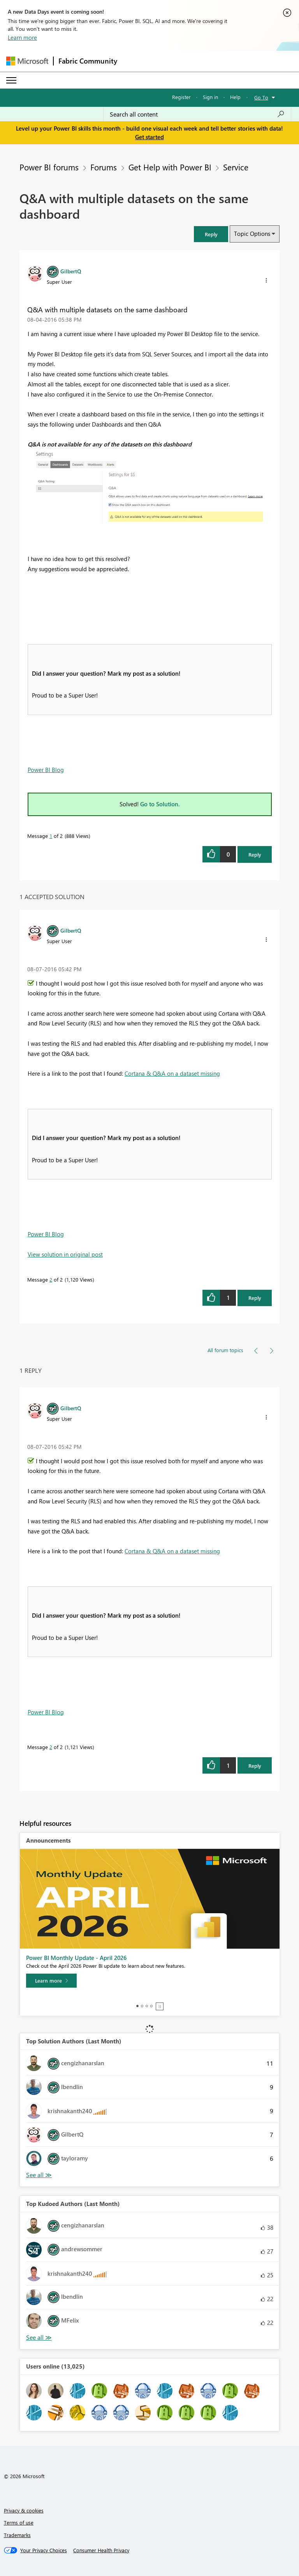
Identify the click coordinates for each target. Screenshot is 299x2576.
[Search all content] (197, 114)
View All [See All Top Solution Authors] (39, 2175)
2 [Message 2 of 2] (50, 1279)
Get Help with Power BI (169, 166)
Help (235, 97)
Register (181, 97)
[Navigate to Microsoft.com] (27, 61)
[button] (211, 234)
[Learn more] (51, 1981)
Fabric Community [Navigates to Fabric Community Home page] (87, 61)
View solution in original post (65, 1254)
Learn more (22, 37)
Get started (149, 137)
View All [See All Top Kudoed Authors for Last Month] (39, 2337)
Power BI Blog (46, 770)
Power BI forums (49, 166)
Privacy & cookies (24, 2510)
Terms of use (18, 2522)
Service (235, 166)
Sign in (210, 97)
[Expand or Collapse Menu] (11, 80)
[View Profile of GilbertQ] (70, 271)
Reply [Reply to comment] (254, 1297)
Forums (103, 166)
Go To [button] (261, 97)
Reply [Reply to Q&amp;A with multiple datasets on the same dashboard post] (254, 854)
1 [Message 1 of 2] (50, 835)
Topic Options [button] (252, 233)
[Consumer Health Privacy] (101, 2550)
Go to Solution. (160, 804)
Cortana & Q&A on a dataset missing (172, 1073)
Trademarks (17, 2535)
